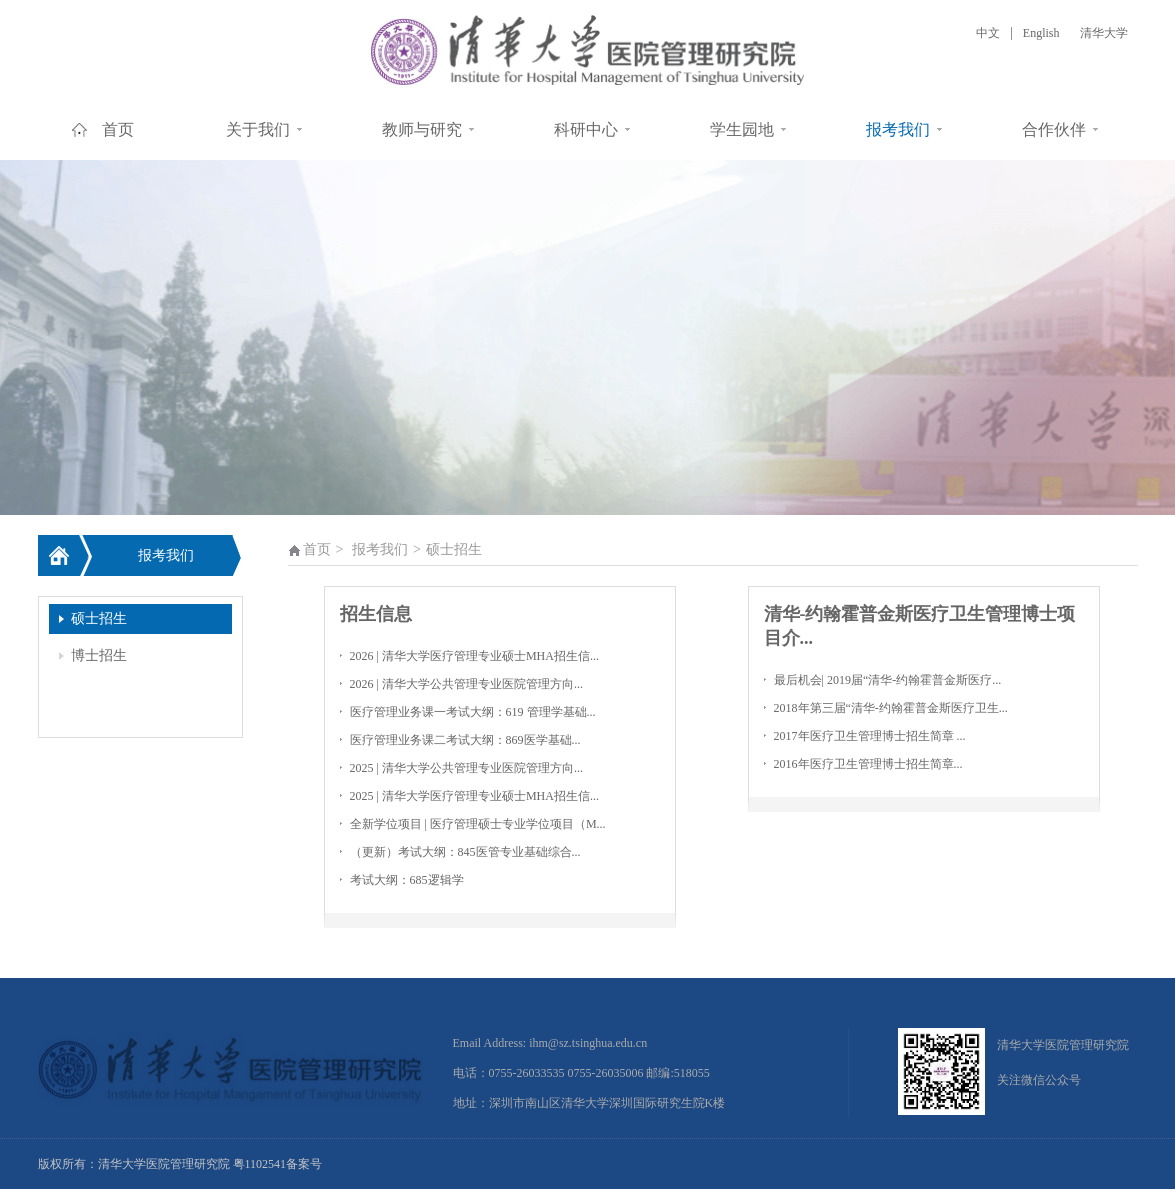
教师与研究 (422, 129)
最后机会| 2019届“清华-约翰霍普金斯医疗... (888, 680)
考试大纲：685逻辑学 (407, 880)
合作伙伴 (1054, 129)
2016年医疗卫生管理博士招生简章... (868, 764)
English (1041, 33)
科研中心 (586, 129)
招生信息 (376, 614)
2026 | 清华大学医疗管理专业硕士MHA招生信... (474, 656)
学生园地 (742, 129)
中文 (988, 33)
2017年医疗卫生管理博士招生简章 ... (870, 736)
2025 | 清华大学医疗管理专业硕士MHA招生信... (474, 796)
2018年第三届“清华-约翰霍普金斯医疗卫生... (891, 708)
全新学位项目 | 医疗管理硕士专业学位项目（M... (478, 824)
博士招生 (99, 655)
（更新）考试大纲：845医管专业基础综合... (465, 852)
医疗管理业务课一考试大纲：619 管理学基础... (473, 712)
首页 (118, 129)
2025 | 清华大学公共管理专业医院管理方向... (466, 768)
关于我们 (258, 129)
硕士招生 (99, 618)
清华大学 (1104, 33)
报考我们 (898, 129)
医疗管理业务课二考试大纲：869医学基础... (465, 740)
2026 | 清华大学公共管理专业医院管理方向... (466, 684)
